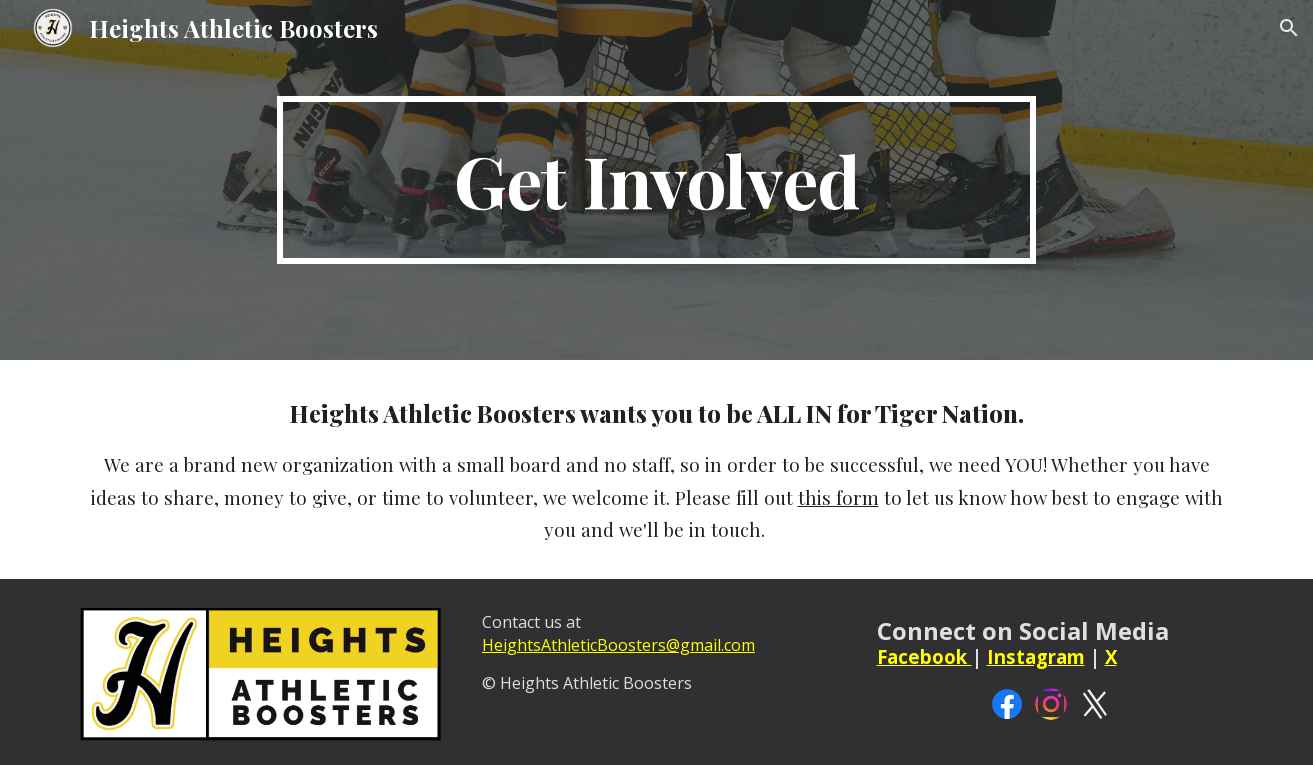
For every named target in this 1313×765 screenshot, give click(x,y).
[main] (657, 180)
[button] (1289, 28)
